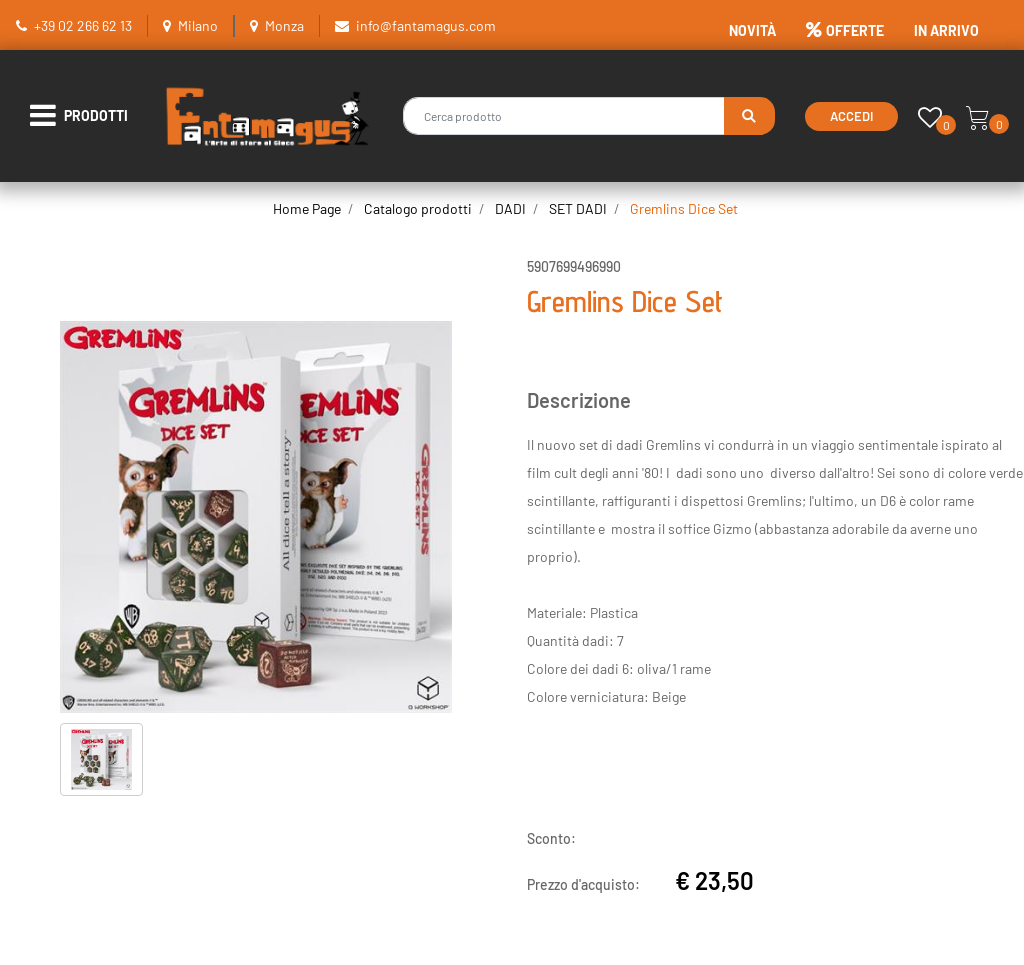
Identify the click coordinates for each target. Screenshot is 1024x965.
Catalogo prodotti (418, 208)
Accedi (851, 116)
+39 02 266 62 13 (83, 25)
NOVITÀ (752, 30)
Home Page (307, 208)
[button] (749, 116)
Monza (284, 25)
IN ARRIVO (946, 30)
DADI (510, 208)
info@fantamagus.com (426, 25)
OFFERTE (845, 30)
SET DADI (578, 208)
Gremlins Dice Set (684, 208)
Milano (198, 25)
